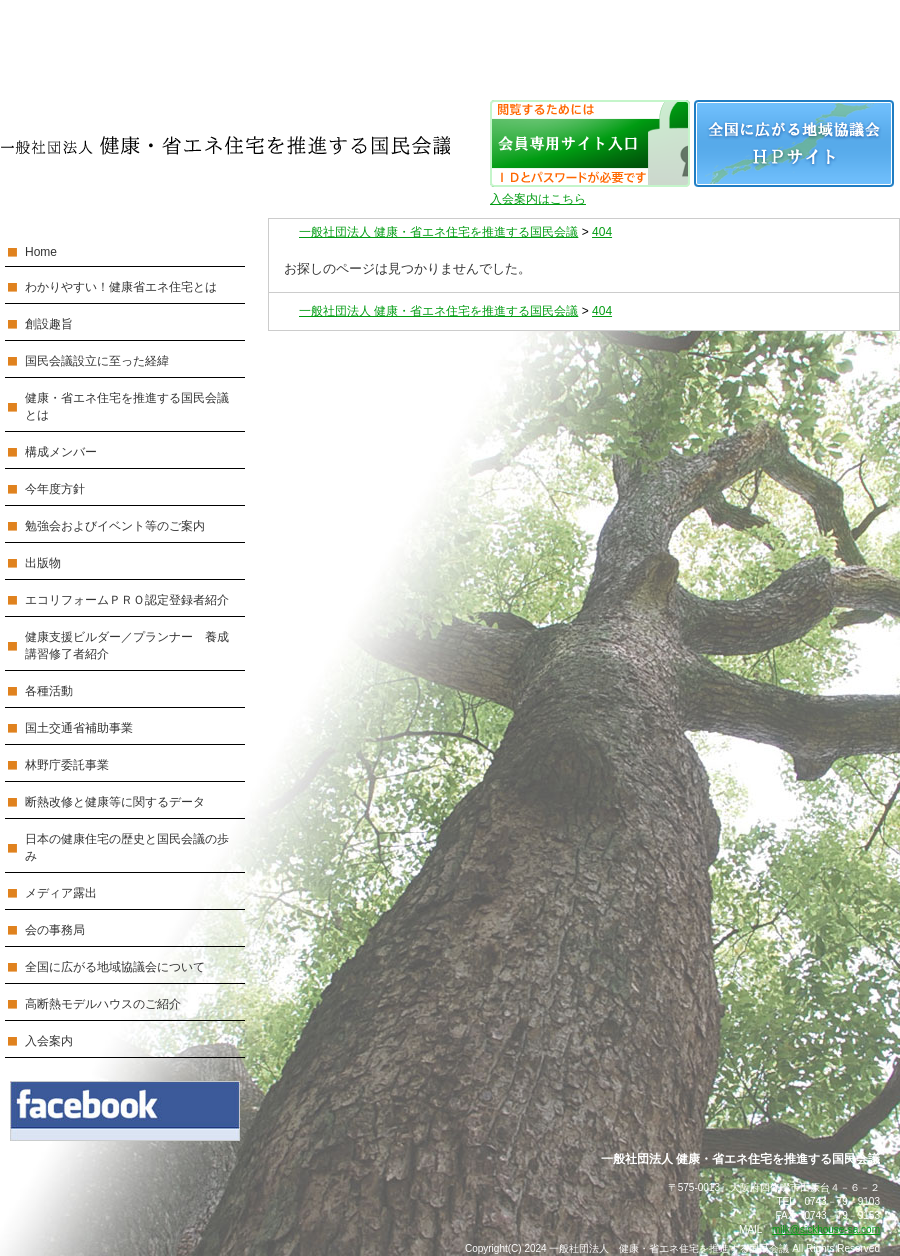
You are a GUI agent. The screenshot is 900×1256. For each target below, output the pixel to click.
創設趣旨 (49, 324)
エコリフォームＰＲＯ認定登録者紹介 (127, 600)
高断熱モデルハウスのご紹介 (103, 1004)
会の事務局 (55, 930)
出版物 (43, 563)
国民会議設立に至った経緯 (97, 361)
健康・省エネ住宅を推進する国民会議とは (127, 406)
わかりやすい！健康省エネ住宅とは (121, 287)
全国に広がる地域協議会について (115, 967)
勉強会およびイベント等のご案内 (115, 526)
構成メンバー (61, 452)
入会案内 (49, 1041)
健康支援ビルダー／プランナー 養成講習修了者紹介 (127, 645)
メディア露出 (61, 893)
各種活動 (49, 691)
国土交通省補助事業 (79, 728)
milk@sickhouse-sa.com (826, 1229)
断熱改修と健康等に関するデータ (115, 802)
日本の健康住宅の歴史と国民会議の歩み (127, 847)
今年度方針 (55, 489)
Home (41, 252)
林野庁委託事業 (67, 765)
